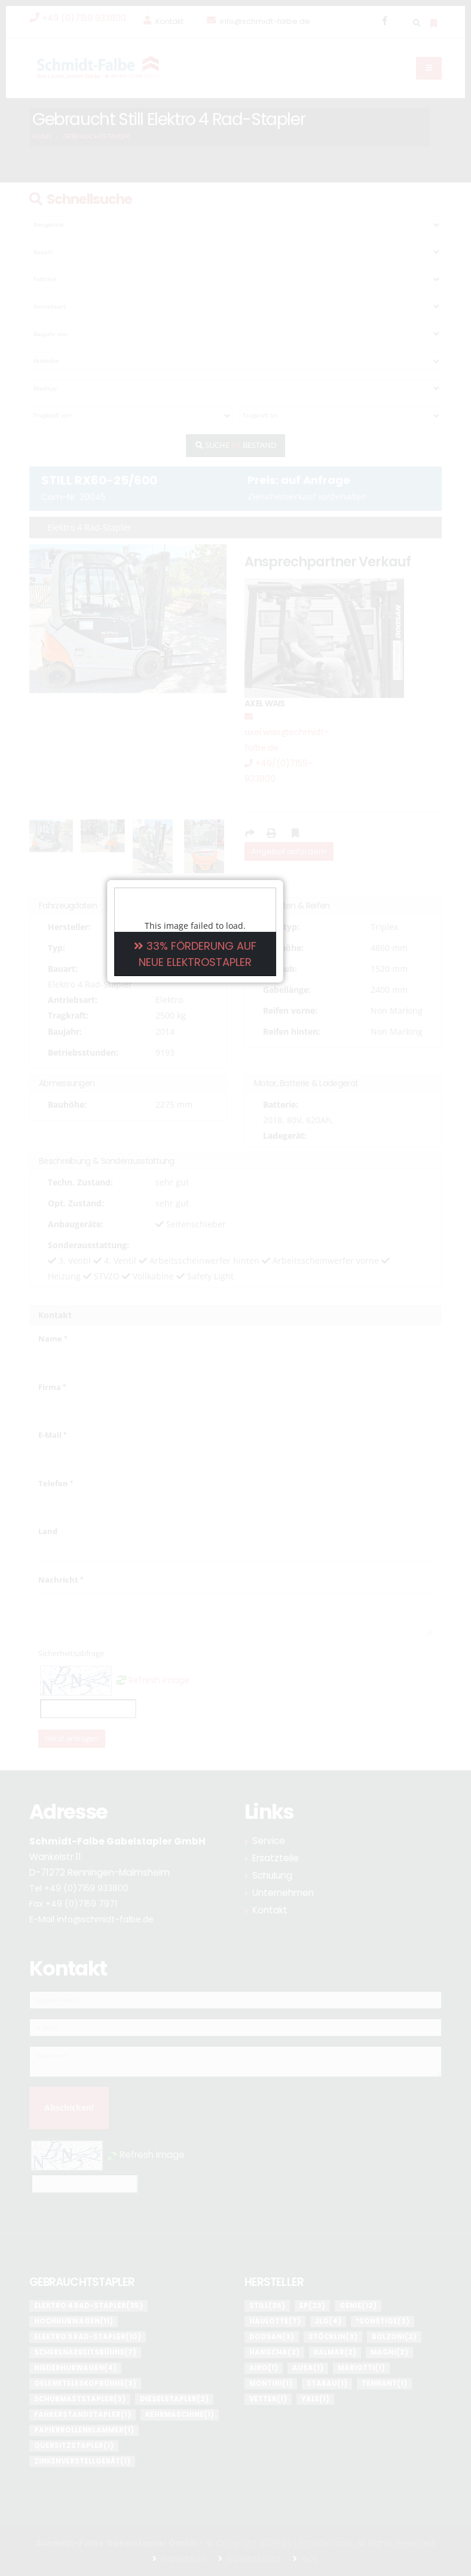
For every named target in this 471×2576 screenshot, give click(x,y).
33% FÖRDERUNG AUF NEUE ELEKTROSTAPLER (236, 1286)
